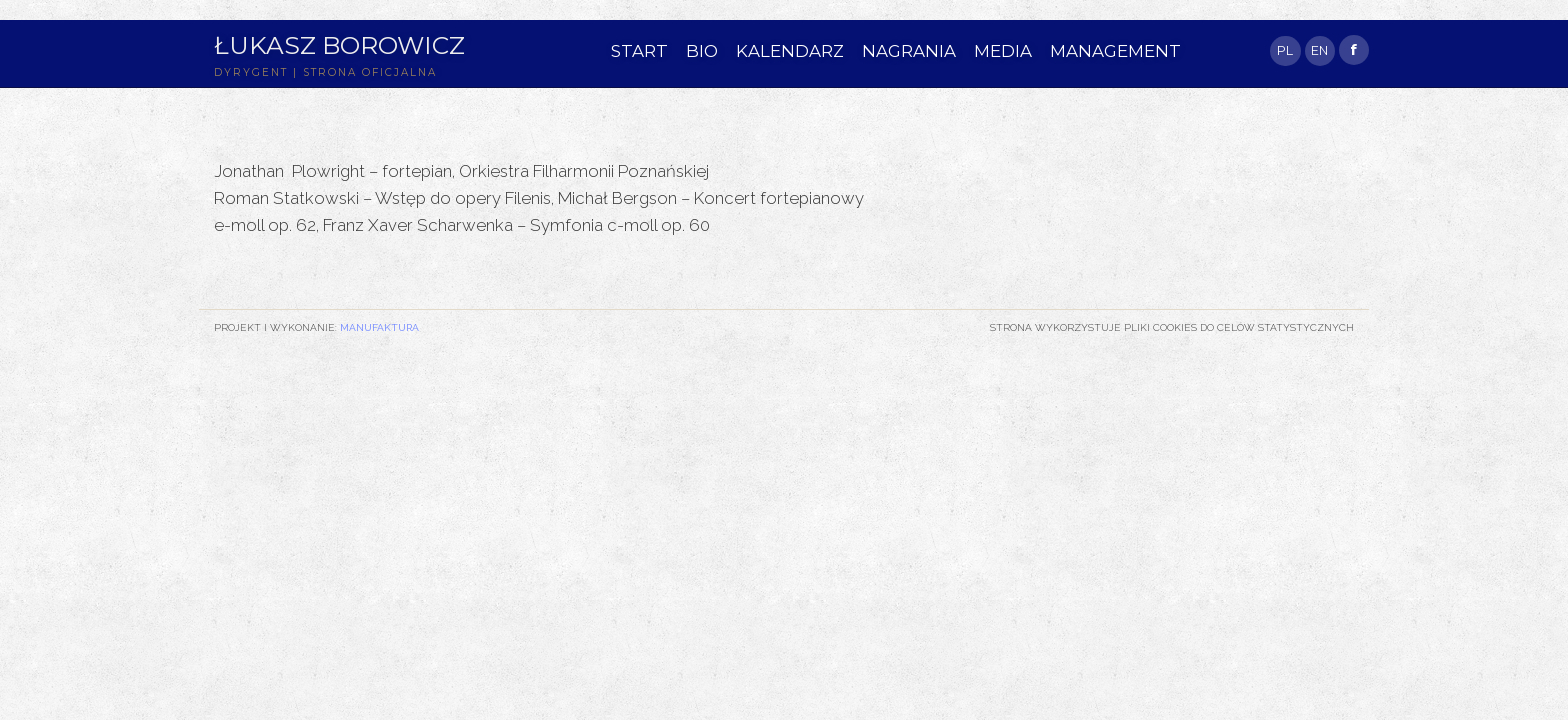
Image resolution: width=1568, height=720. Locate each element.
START (639, 51)
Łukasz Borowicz (339, 45)
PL (1285, 50)
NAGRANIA (909, 51)
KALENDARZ (790, 51)
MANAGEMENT (1115, 51)
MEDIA (1003, 51)
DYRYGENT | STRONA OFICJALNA (325, 72)
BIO (702, 51)
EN (1319, 50)
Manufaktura (379, 327)
